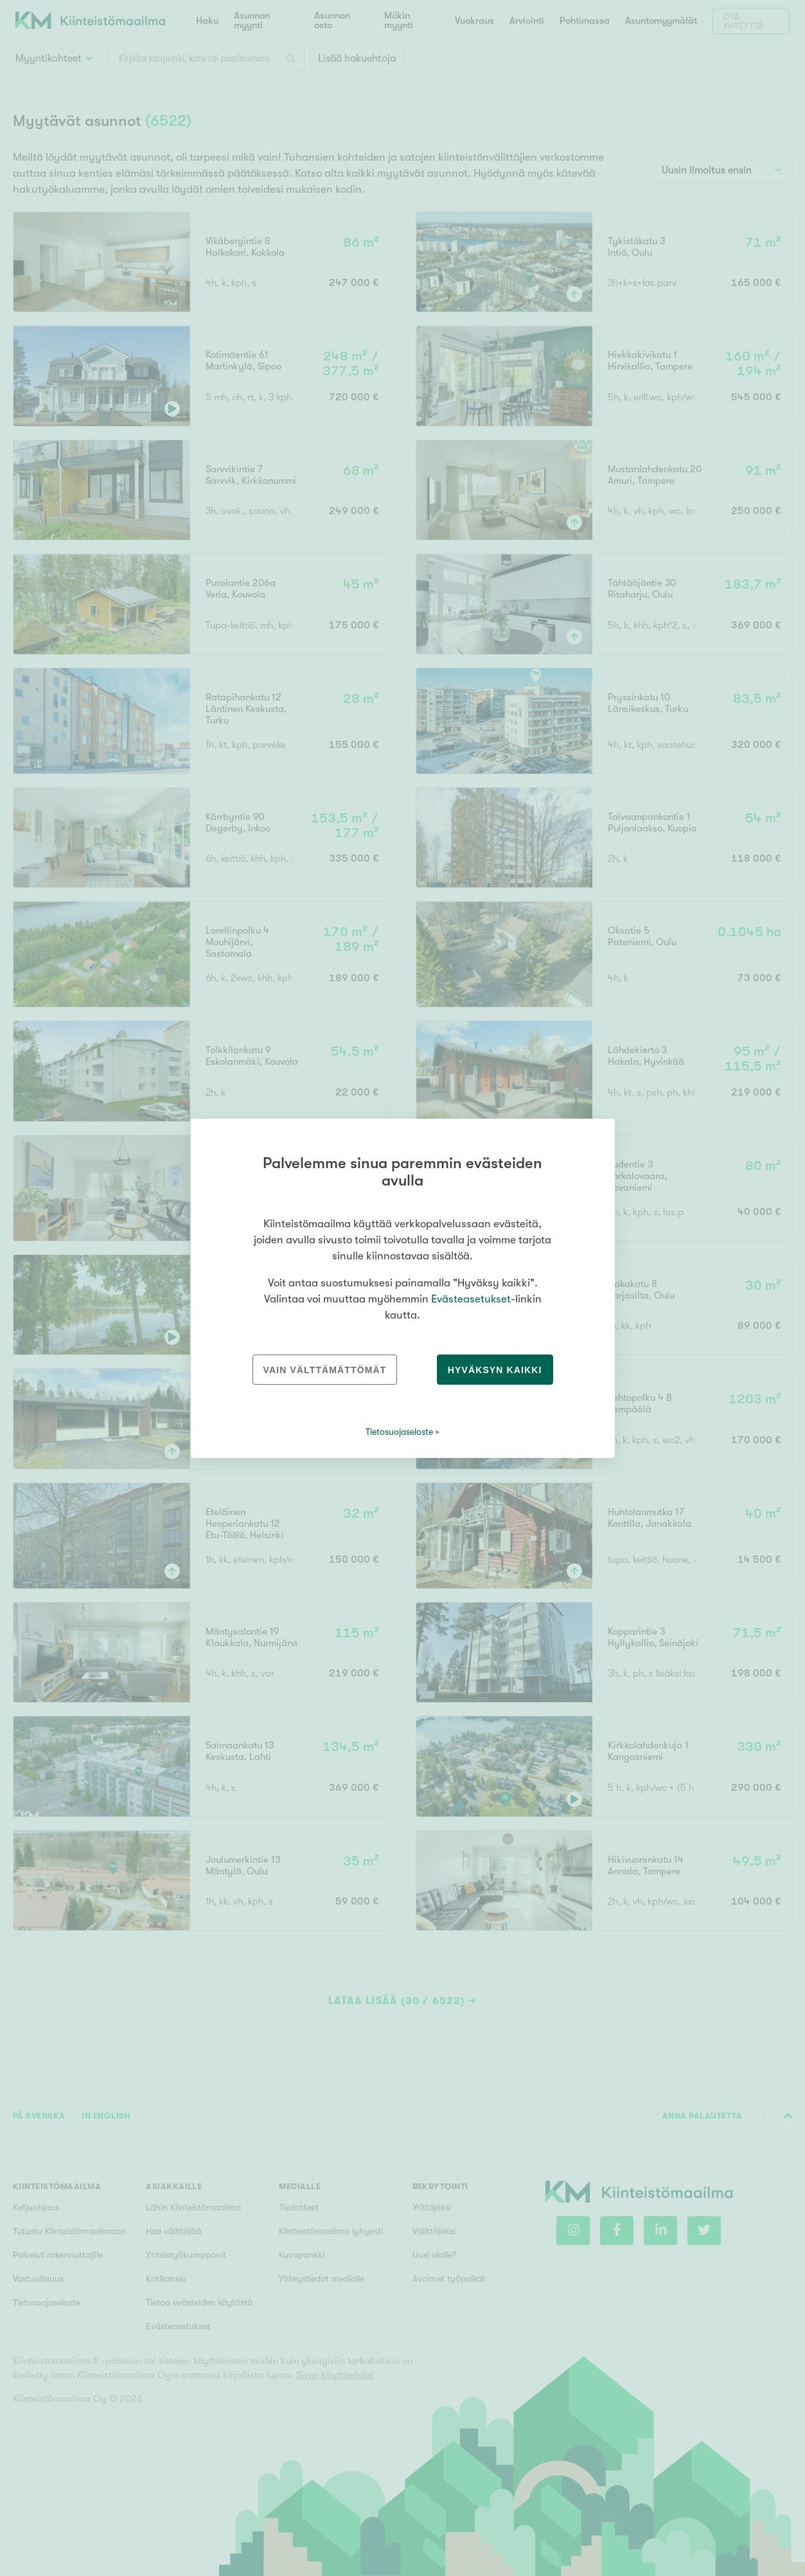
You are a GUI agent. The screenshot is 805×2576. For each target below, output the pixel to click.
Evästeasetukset (471, 1299)
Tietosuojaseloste (399, 1431)
